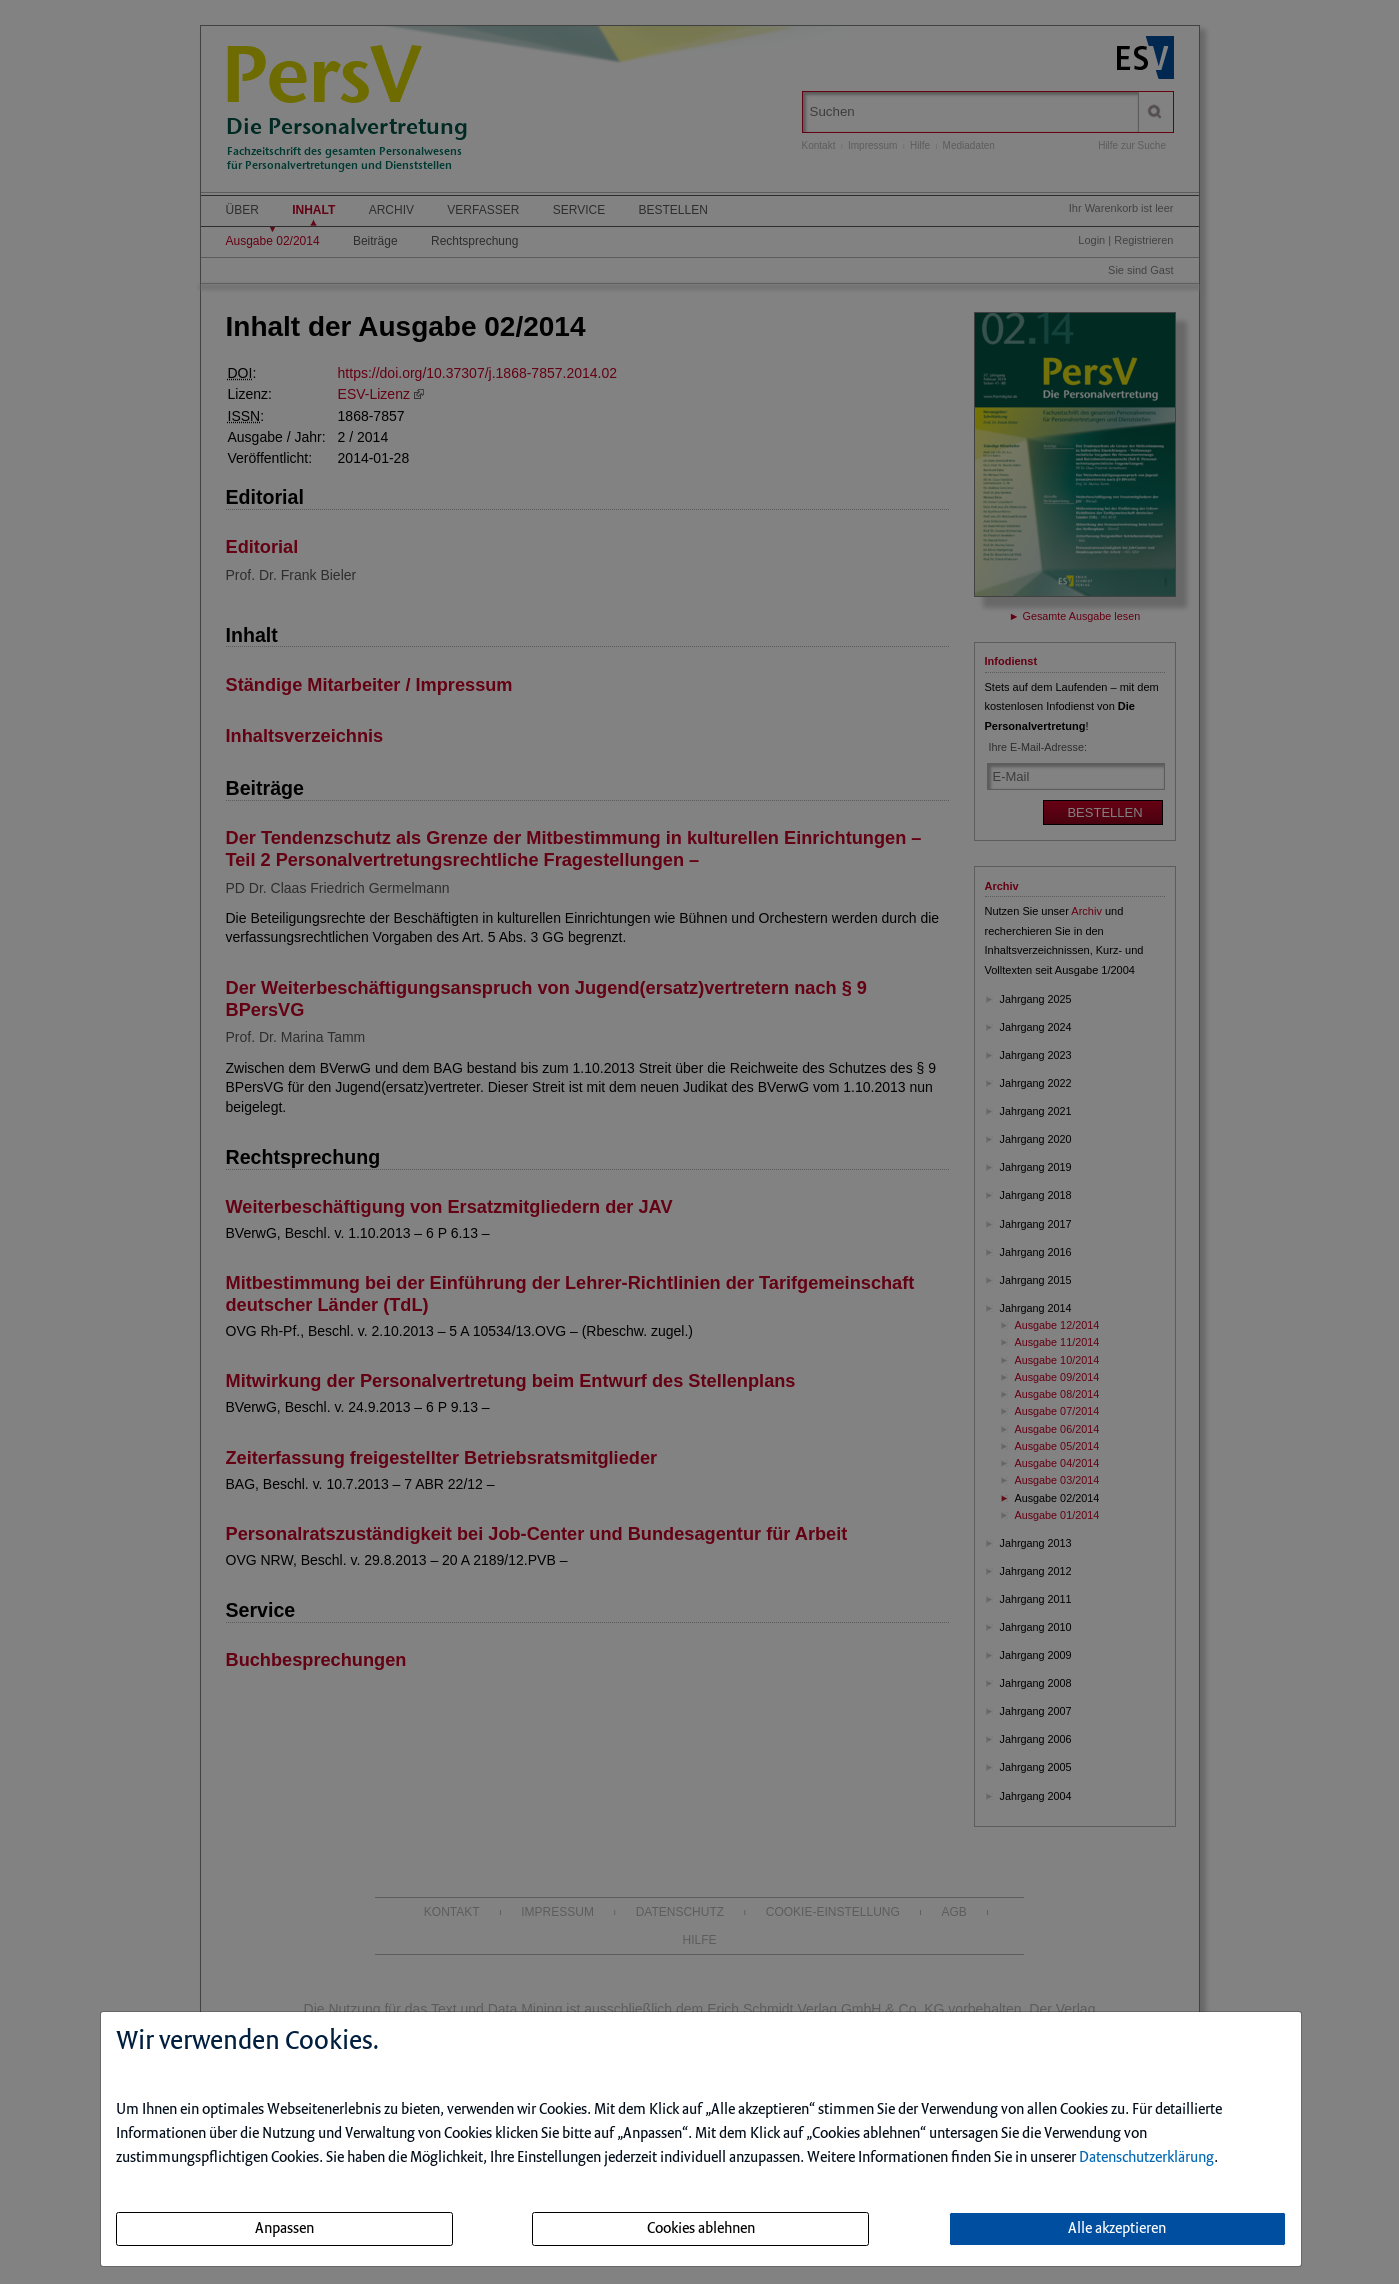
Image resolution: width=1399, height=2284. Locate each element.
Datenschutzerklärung (1146, 2158)
